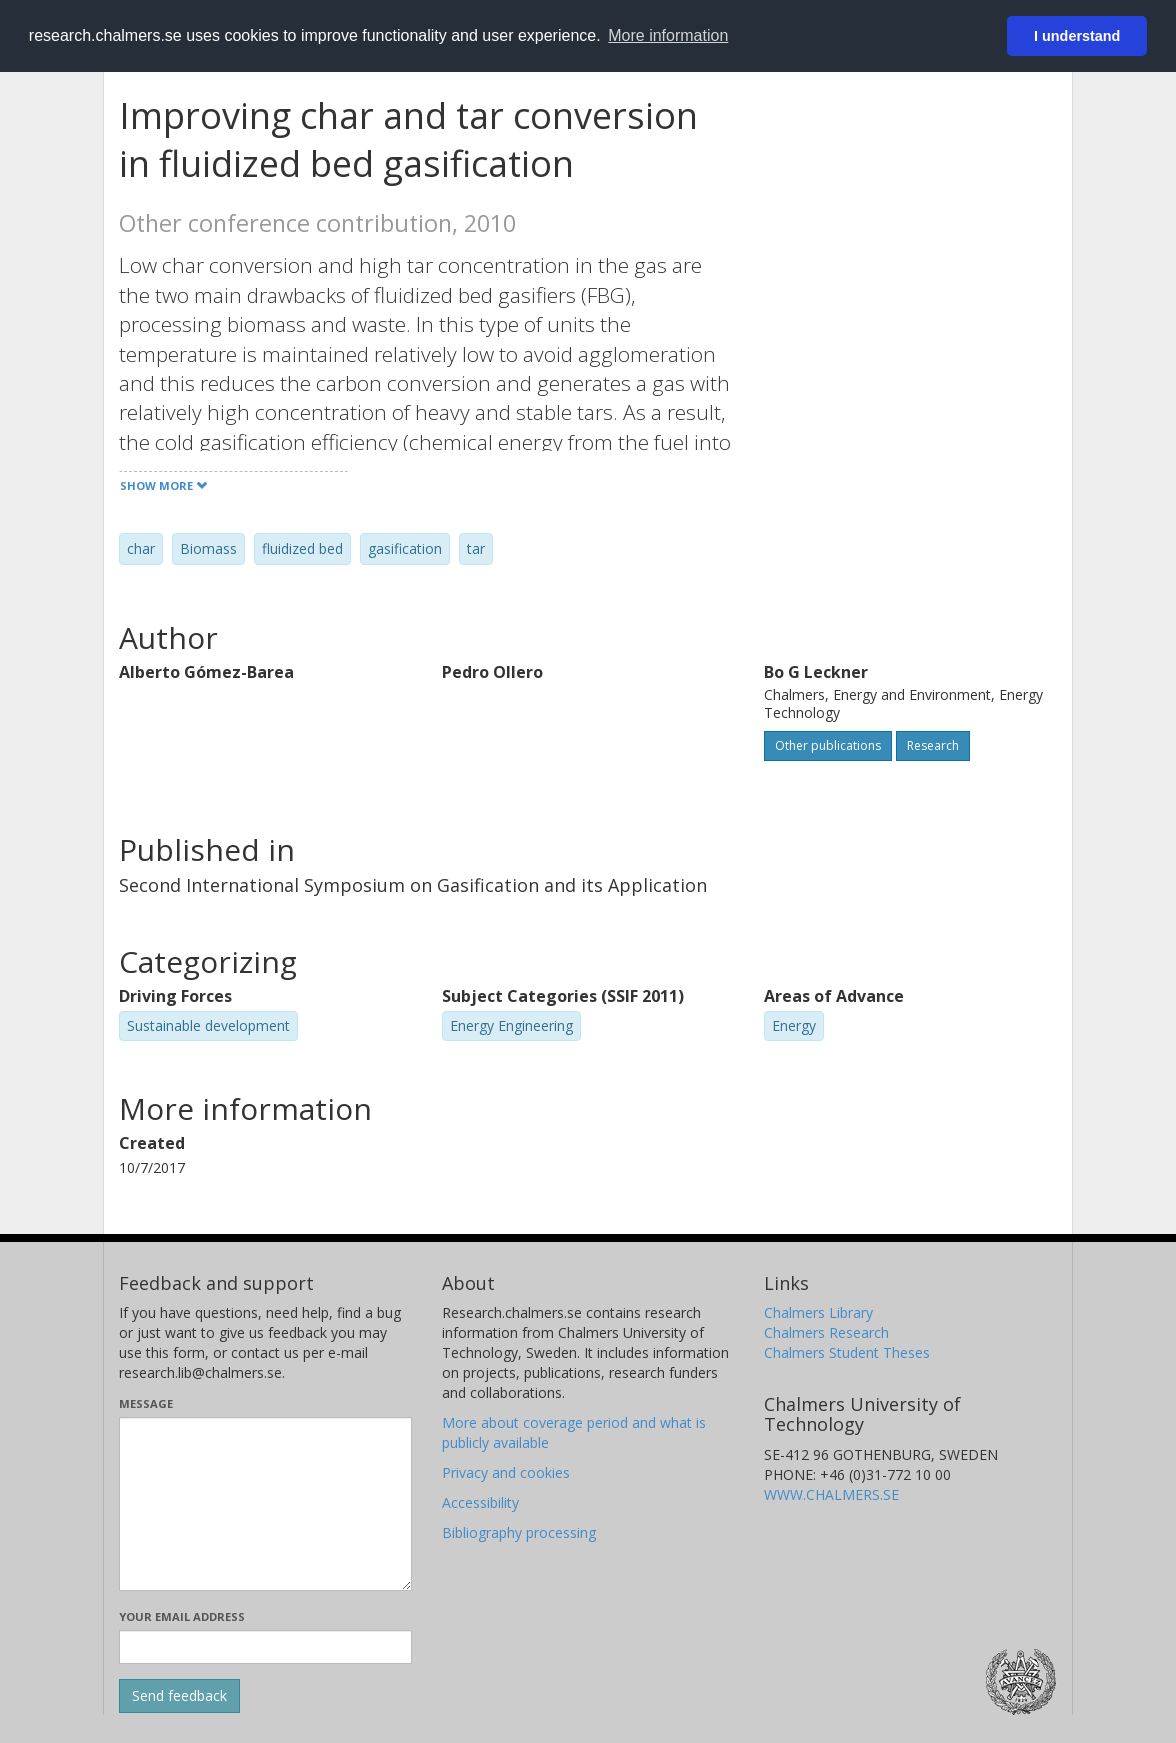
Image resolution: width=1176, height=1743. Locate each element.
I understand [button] (1077, 36)
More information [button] (668, 35)
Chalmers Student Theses (847, 1352)
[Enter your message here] (265, 1504)
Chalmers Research (826, 1332)
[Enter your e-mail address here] (265, 1647)
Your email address (182, 1616)
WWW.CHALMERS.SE (831, 1494)
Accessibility (480, 1502)
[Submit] (179, 1696)
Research (933, 745)
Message (146, 1403)
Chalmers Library (818, 1312)
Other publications (828, 745)
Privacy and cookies (506, 1472)
